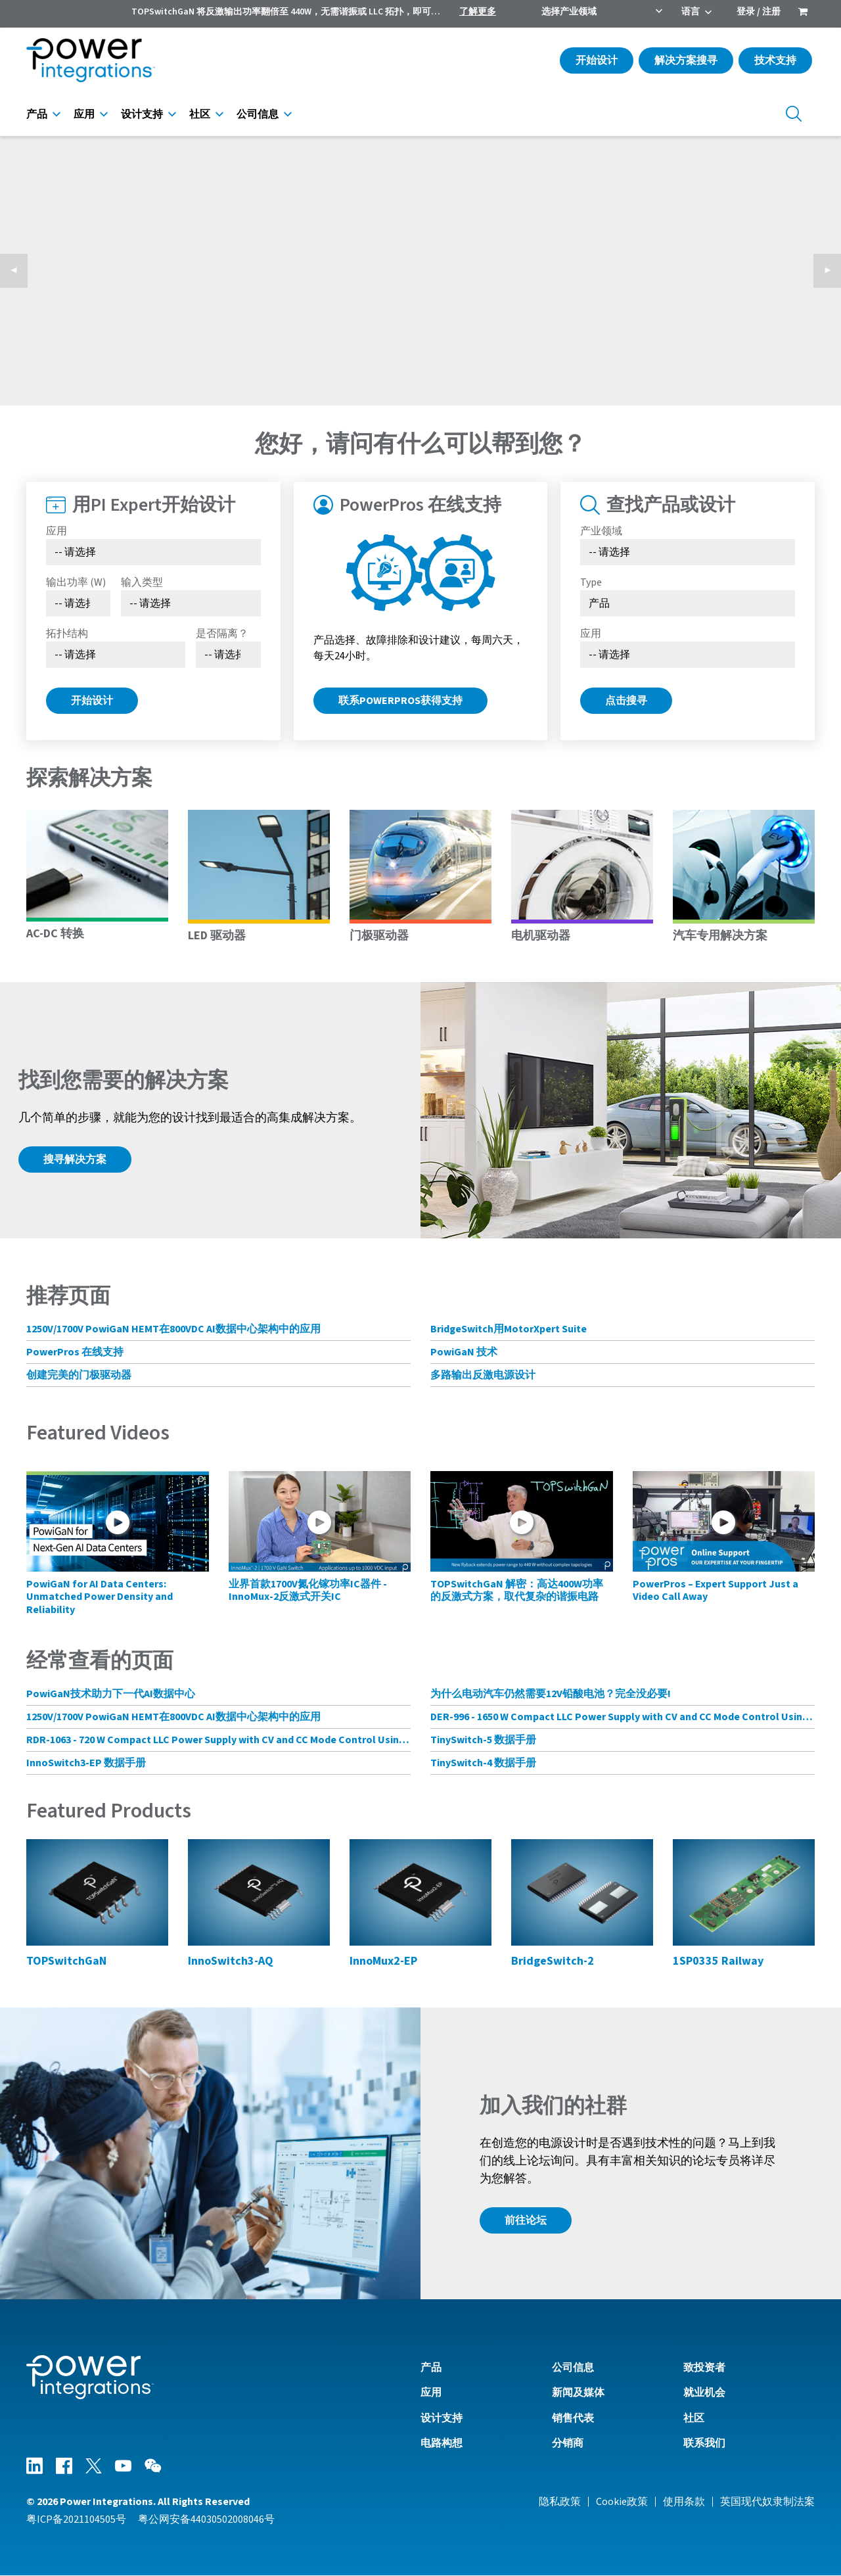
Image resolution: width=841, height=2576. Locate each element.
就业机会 (704, 2392)
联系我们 (704, 2443)
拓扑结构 (67, 633)
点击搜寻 (626, 700)
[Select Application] (153, 552)
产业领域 (601, 531)
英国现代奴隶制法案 (767, 2501)
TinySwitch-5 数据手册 (483, 1740)
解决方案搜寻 (685, 60)
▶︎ (832, 271)
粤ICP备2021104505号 (76, 2519)
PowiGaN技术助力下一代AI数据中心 (110, 1694)
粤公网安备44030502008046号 (206, 2519)
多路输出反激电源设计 (482, 1375)
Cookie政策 (622, 2501)
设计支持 (142, 114)
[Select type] (687, 603)
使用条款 (684, 2501)
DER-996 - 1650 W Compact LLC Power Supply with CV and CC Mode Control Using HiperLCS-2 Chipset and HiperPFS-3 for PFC (622, 1717)
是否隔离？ (222, 633)
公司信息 (258, 114)
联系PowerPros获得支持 (400, 700)
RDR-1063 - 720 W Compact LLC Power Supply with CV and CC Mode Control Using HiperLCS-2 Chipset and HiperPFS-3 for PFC (218, 1740)
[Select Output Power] (78, 603)
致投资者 (704, 2367)
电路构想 (441, 2443)
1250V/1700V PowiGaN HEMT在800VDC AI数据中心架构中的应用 (173, 1329)
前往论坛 (526, 2220)
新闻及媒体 (578, 2392)
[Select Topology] (115, 655)
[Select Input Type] (190, 603)
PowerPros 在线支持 (75, 1352)
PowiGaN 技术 (463, 1352)
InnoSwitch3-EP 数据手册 (86, 1763)
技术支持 (775, 60)
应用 (84, 114)
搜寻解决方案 (74, 1159)
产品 (36, 114)
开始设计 (597, 60)
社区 (199, 114)
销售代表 (573, 2418)
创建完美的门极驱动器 (78, 1375)
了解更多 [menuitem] (477, 11)
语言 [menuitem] (690, 11)
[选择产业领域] (687, 552)
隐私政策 (560, 2501)
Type (591, 582)
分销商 (567, 2443)
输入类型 (142, 582)
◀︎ (19, 271)
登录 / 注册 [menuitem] (759, 11)
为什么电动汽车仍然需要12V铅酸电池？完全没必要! (550, 1694)
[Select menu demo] (228, 655)
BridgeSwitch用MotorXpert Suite (508, 1329)
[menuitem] (803, 13)
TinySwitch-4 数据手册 (483, 1763)
